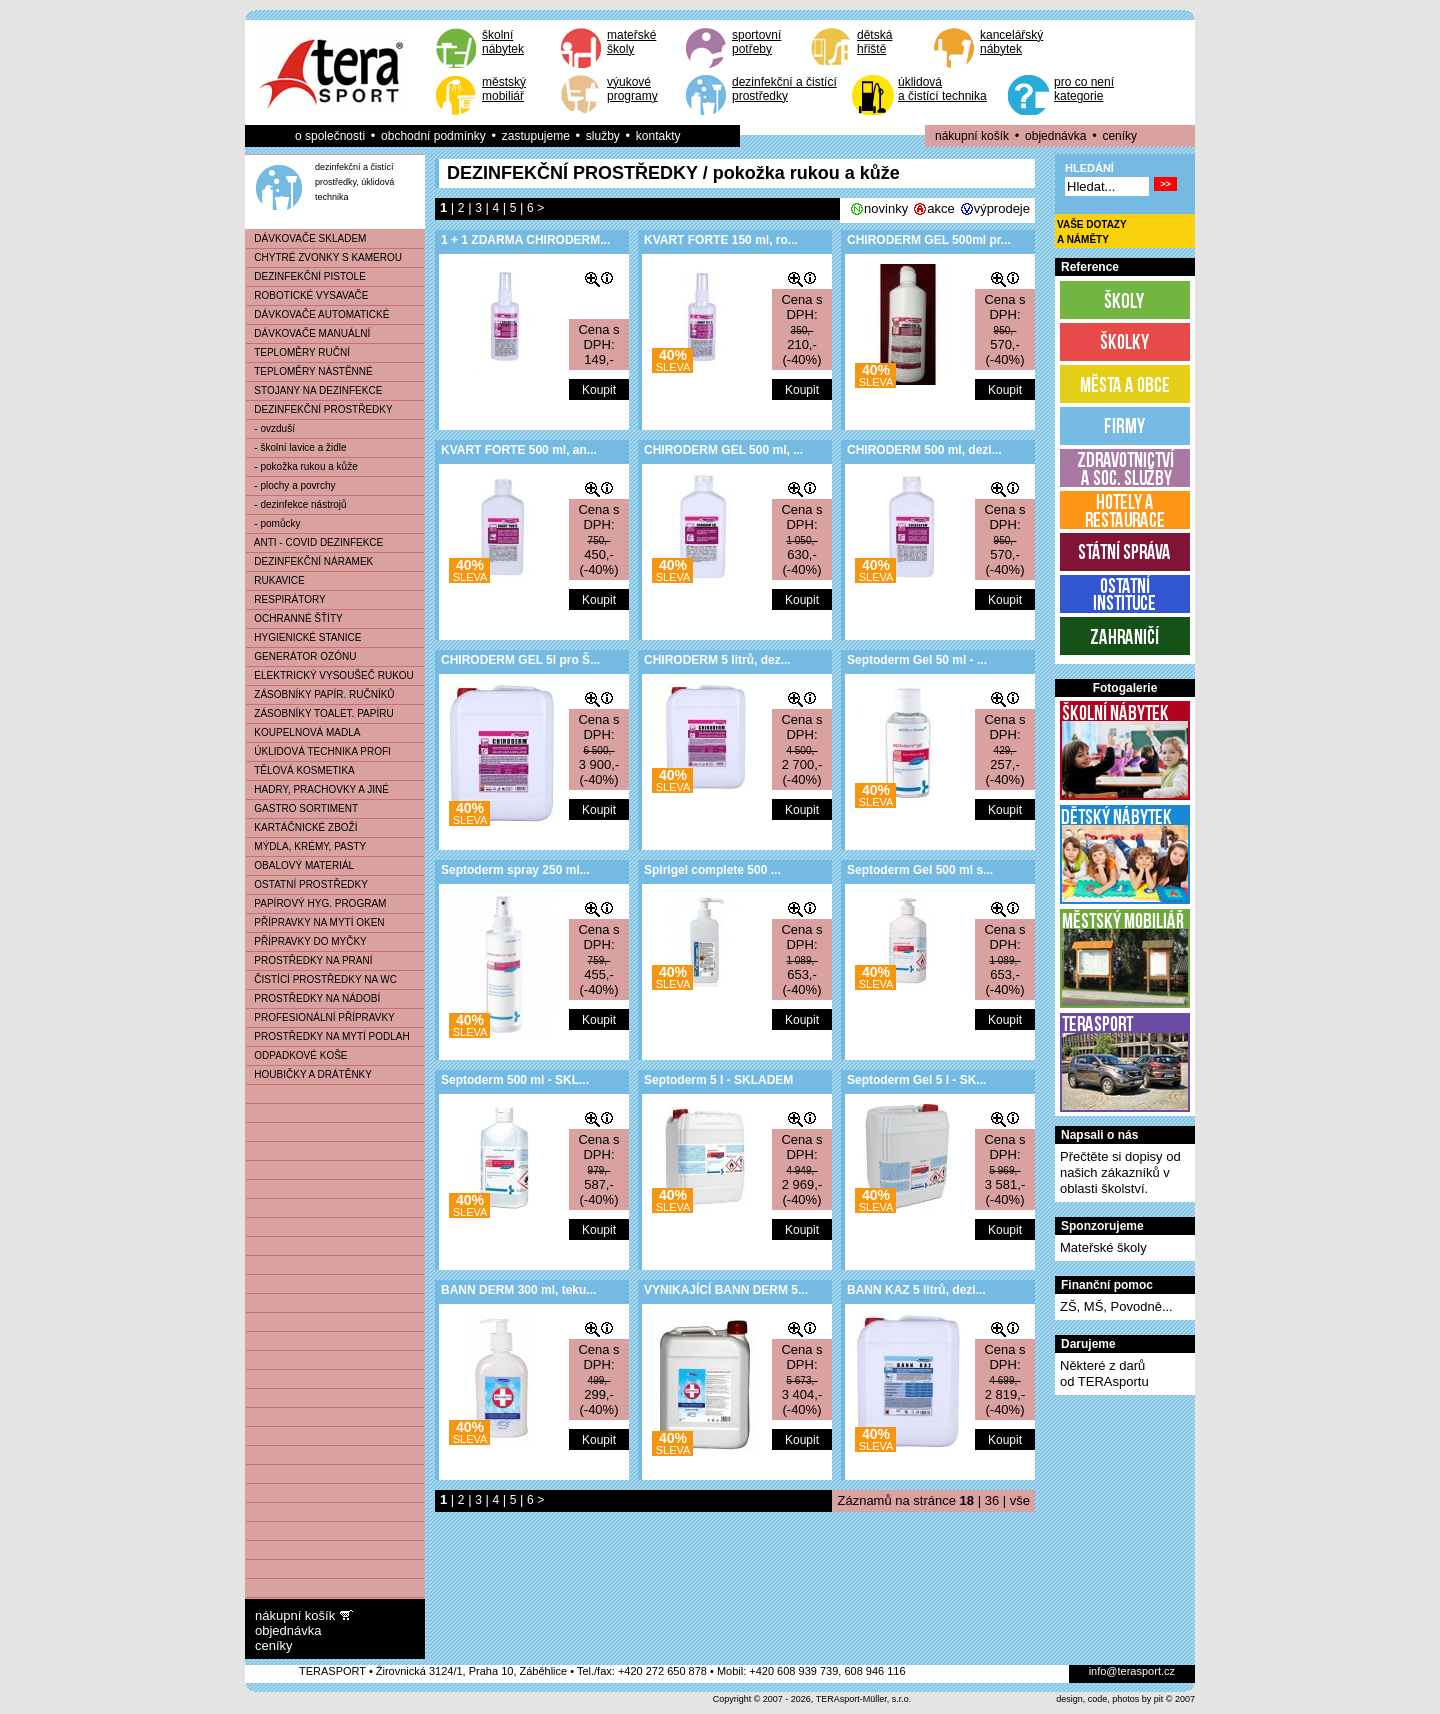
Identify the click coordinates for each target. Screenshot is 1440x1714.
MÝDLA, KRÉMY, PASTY (306, 846)
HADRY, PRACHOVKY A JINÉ (317, 789)
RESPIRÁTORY (286, 599)
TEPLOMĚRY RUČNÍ (298, 352)
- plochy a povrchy (290, 485)
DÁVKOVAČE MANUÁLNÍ (308, 333)
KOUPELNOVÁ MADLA (303, 732)
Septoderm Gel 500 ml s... (920, 870)
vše (1020, 1500)
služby (603, 136)
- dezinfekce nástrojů (296, 504)
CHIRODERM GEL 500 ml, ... (723, 450)
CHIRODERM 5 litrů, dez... (717, 660)
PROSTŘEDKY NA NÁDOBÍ (313, 998)
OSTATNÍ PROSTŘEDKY (307, 884)
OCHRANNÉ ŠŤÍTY (294, 618)
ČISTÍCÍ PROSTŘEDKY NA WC (321, 979)
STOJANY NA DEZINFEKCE (314, 390)
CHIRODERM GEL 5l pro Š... (520, 660)
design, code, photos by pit (1109, 1699)
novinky (886, 208)
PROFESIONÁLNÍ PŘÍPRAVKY (320, 1017)
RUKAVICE (275, 580)
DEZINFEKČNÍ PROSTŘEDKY (319, 409)
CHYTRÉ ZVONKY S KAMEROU (324, 257)
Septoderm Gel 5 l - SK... (916, 1080)
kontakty (658, 136)
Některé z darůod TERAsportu (1104, 1373)
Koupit (599, 390)
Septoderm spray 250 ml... (515, 870)
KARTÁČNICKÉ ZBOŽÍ (302, 827)
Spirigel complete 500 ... (712, 870)
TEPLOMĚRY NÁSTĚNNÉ (309, 371)
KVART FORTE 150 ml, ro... (721, 240)
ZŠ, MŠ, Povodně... (1116, 1306)
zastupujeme (536, 136)
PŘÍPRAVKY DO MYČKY (306, 941)
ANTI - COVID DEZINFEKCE (314, 542)
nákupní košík (972, 136)
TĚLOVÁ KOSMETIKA (300, 770)
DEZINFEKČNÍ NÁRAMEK (309, 561)
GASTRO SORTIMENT (302, 808)
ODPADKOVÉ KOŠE (297, 1055)
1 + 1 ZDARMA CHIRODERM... (525, 240)
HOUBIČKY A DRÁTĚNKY (309, 1074)
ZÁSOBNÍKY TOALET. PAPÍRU (320, 713)
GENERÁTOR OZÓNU (301, 656)
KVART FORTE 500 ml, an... (519, 450)
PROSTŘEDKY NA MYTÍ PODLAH (328, 1036)
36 (992, 1500)
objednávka (1055, 136)
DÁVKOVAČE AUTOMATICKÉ (317, 314)
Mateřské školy (1103, 1247)
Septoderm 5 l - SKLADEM (718, 1080)
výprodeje (1002, 208)
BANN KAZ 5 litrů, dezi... (916, 1290)
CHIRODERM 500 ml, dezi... (924, 450)
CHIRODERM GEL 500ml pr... (929, 240)
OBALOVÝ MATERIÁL (300, 865)
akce (940, 208)
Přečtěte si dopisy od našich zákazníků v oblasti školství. (1120, 1172)
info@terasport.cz (1132, 1671)
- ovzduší (270, 428)
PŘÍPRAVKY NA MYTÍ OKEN (315, 922)
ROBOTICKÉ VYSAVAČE (307, 295)
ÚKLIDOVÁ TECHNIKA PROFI (318, 751)
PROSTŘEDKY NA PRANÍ (309, 960)
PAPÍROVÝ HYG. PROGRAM (316, 903)
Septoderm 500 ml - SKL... (515, 1080)
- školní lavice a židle (296, 447)
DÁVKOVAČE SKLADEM (306, 238)
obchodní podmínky (433, 136)
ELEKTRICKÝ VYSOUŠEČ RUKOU (330, 675)
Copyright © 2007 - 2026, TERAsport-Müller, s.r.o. (812, 1699)
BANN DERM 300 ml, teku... (518, 1290)
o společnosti (330, 136)
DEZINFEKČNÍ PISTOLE (306, 276)
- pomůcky (273, 523)
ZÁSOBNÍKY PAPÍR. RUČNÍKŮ (320, 694)
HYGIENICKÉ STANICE (303, 637)
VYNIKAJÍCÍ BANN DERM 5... (726, 1290)
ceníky (1119, 136)
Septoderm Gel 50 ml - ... (917, 660)
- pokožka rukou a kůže (302, 466)
